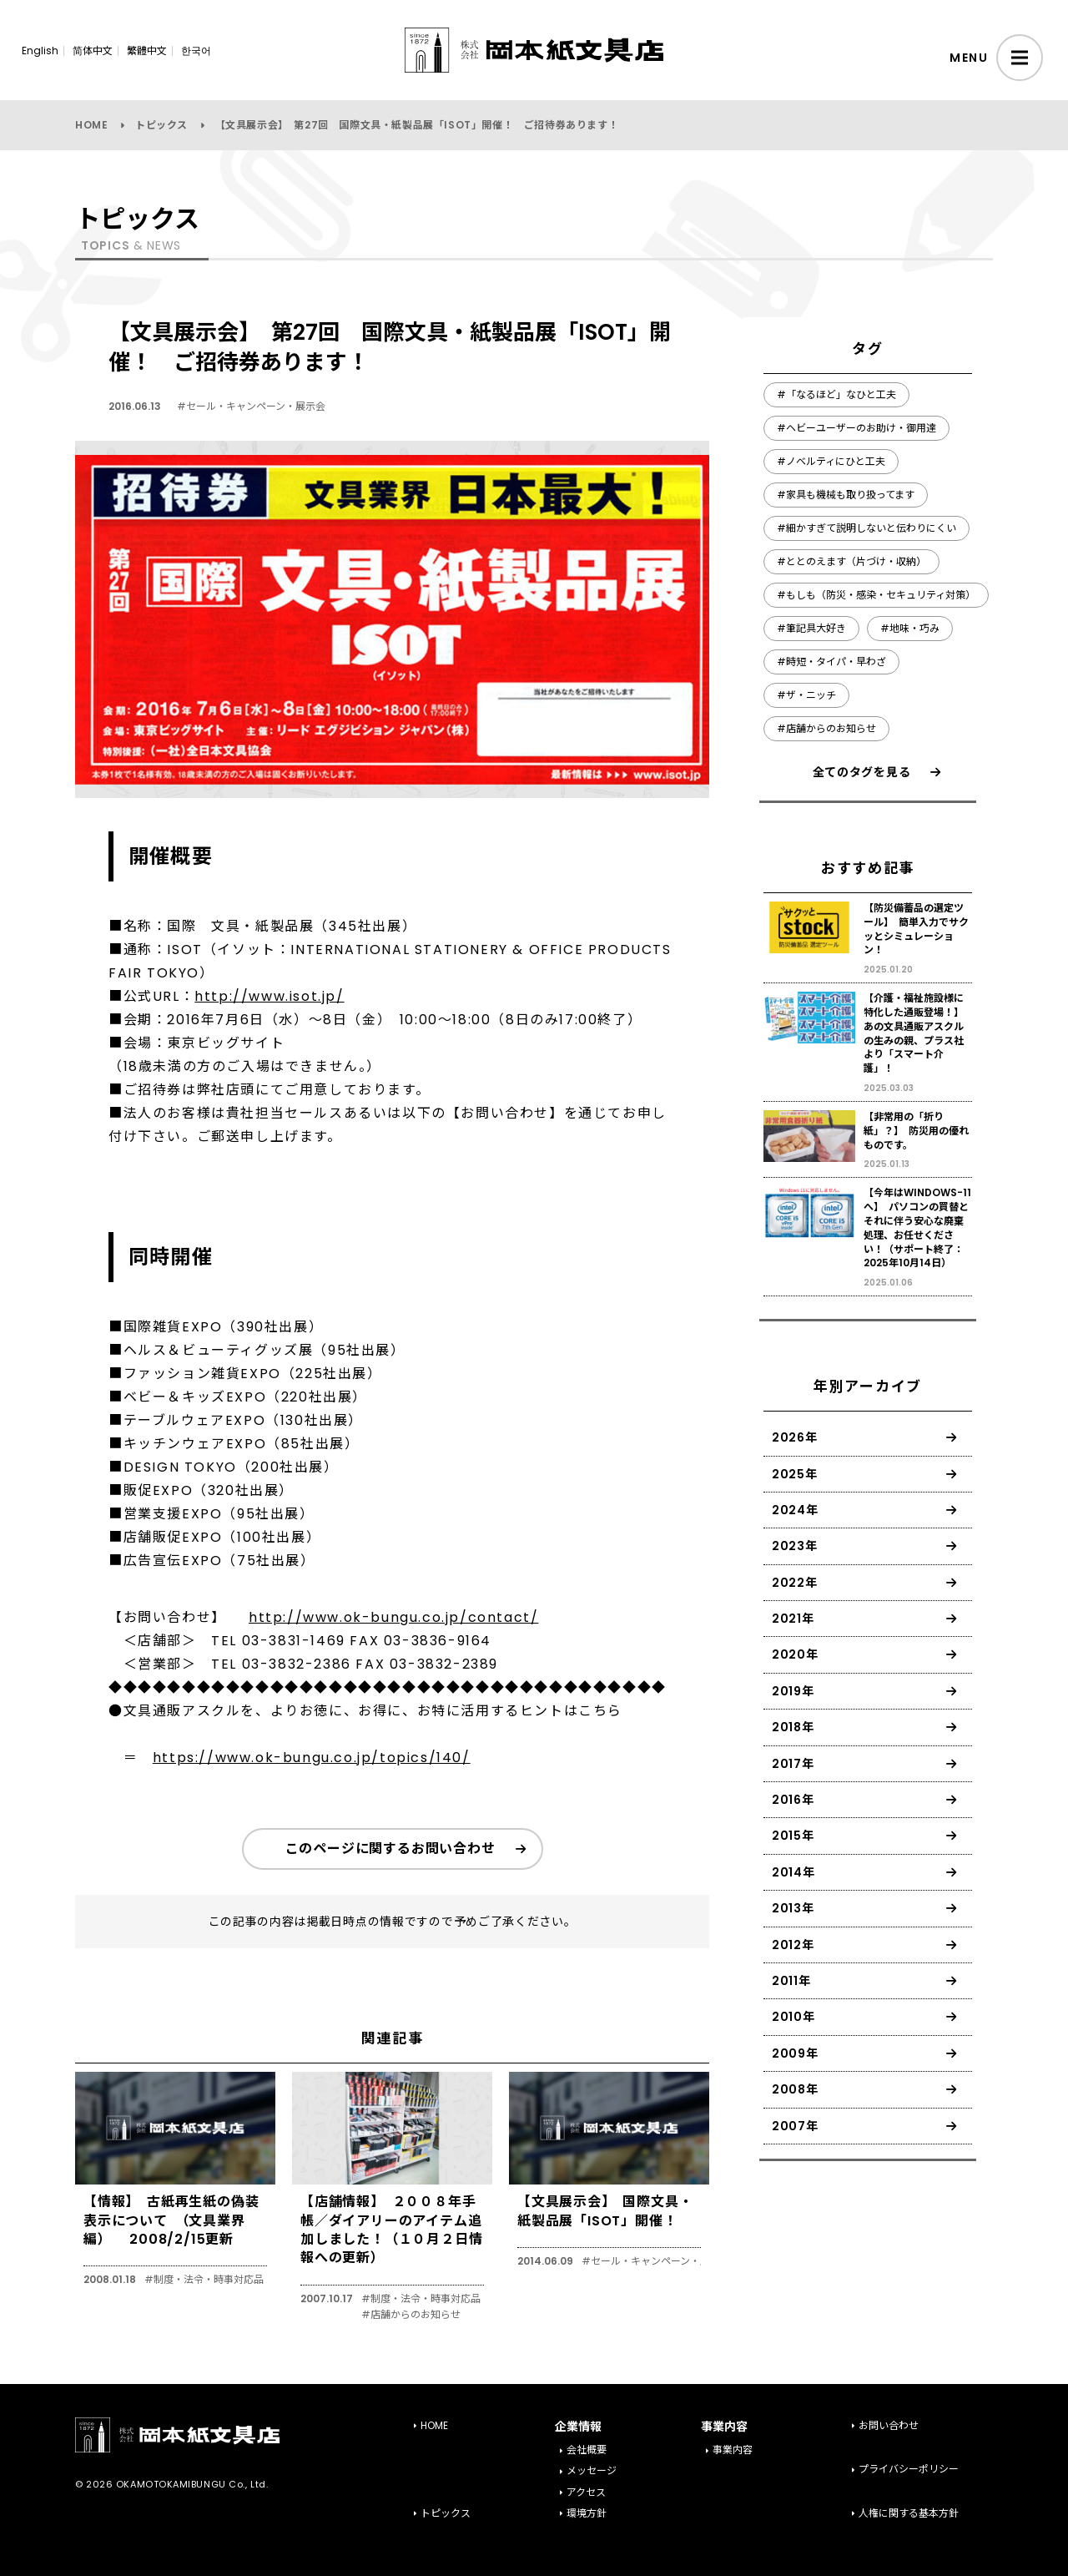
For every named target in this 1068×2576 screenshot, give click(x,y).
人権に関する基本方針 (909, 2513)
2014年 (793, 1872)
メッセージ (592, 2470)
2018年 (793, 1727)
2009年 (795, 2053)
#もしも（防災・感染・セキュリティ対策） (876, 595)
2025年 (795, 1474)
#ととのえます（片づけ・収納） (851, 561)
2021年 (793, 1618)
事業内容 (733, 2449)
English (40, 50)
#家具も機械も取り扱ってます (845, 494)
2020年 (795, 1654)
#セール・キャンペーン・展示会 (251, 406)
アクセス (586, 2492)
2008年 (795, 2089)
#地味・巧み (910, 628)
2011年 (791, 1980)
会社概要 (587, 2449)
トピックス (161, 125)
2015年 (793, 1835)
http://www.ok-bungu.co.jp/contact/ (393, 1617)
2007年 (795, 2126)
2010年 (793, 2016)
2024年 (795, 1510)
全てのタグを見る (862, 772)
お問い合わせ (889, 2425)
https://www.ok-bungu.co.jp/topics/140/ (312, 1757)
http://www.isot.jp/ (269, 996)
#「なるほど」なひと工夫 (836, 394)
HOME (91, 125)
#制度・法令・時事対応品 (204, 2280)
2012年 (793, 1945)
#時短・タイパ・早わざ (831, 661)
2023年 (795, 1546)
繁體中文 (147, 50)
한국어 (196, 50)
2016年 (793, 1799)
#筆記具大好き (811, 628)
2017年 (793, 1763)
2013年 (793, 1908)
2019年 (793, 1691)
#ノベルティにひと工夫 (831, 461)
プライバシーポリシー (909, 2469)
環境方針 (587, 2513)
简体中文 (93, 50)
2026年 (795, 1437)
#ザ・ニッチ (806, 695)
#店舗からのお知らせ (411, 2315)
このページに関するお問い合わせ (390, 1848)
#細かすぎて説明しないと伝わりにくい (866, 528)
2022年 (795, 1582)
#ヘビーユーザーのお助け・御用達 (856, 428)
